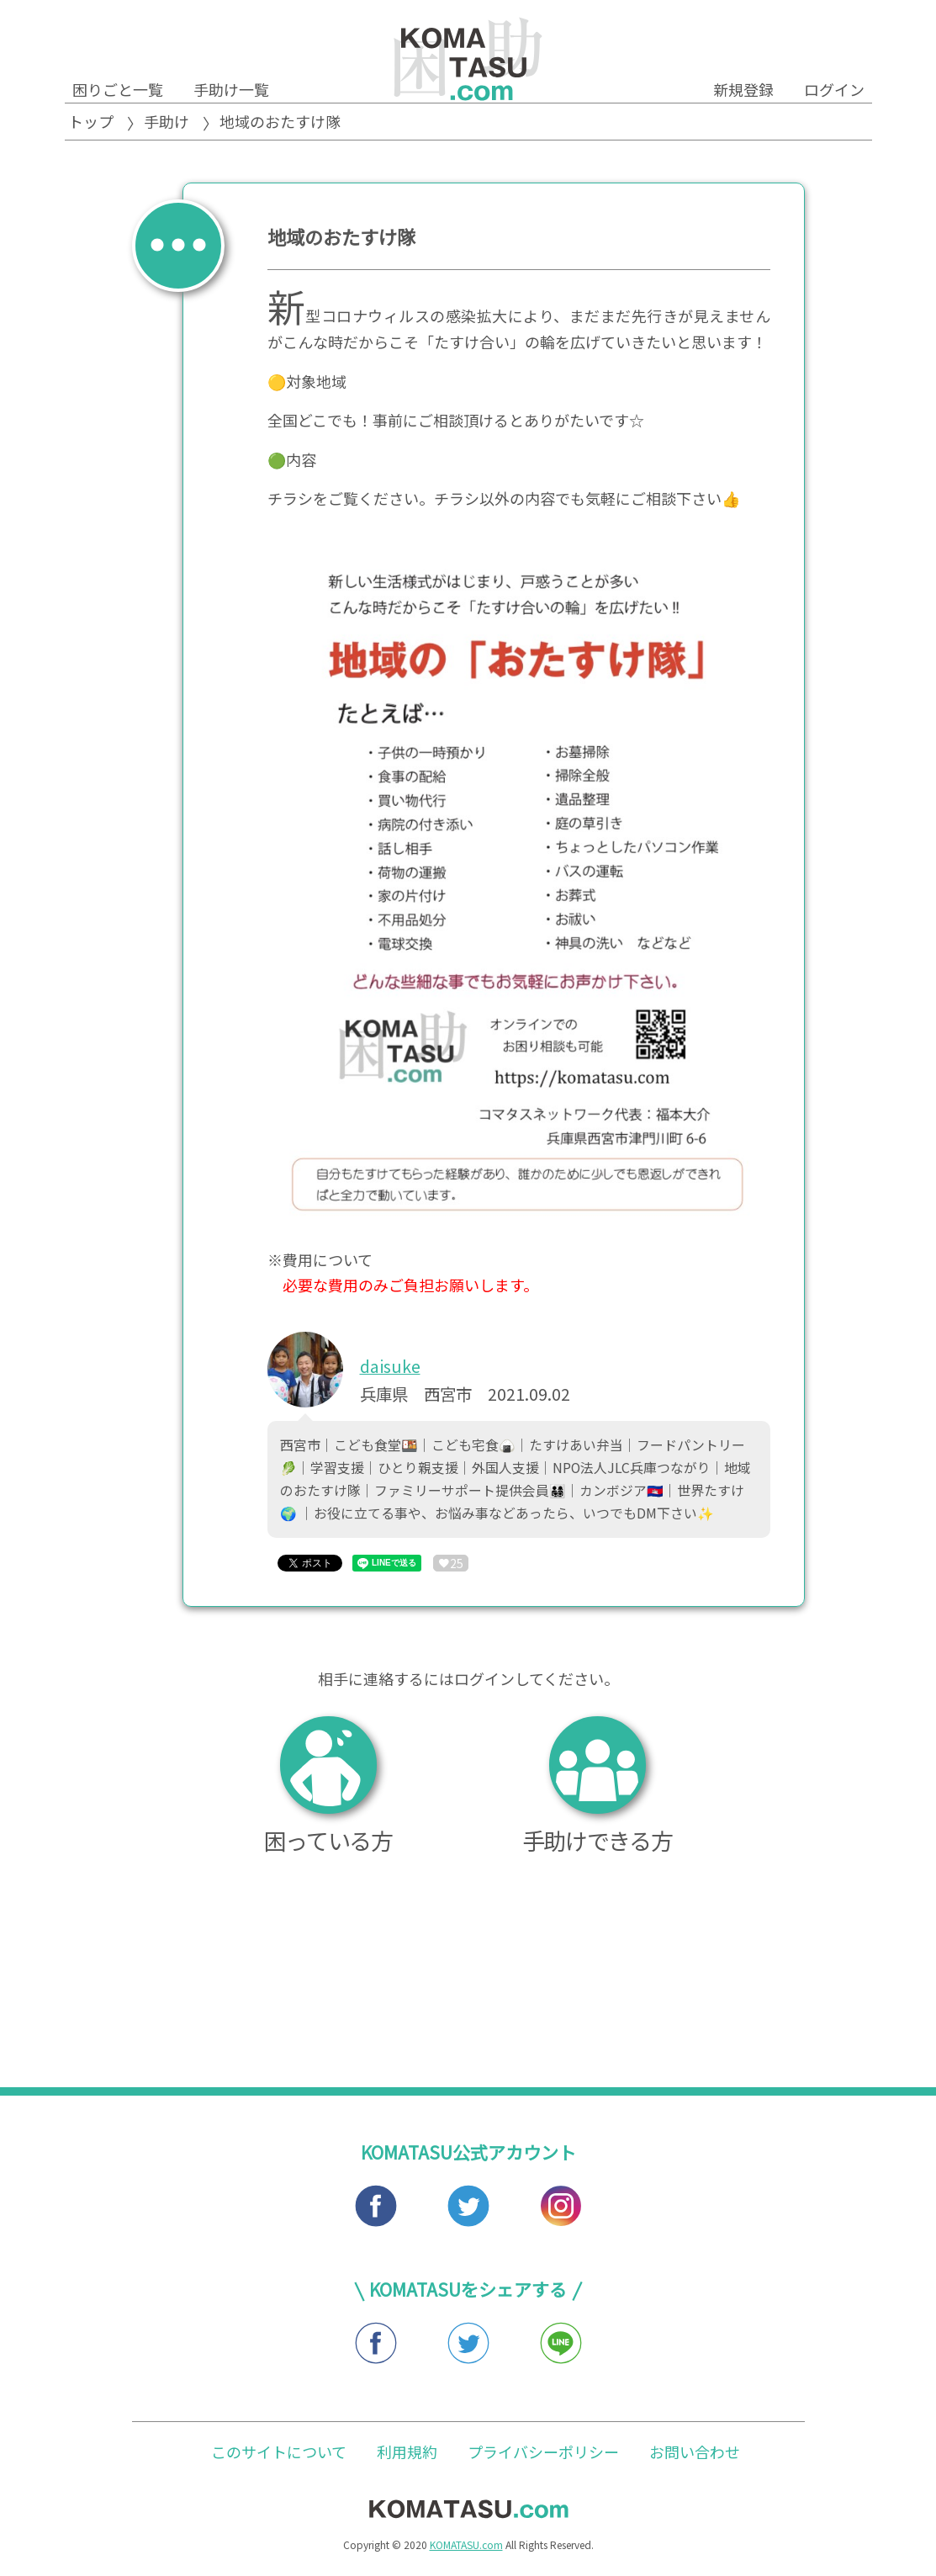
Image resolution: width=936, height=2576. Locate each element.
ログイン (834, 89)
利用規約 (407, 2456)
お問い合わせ (694, 2456)
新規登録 (743, 89)
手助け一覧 (231, 89)
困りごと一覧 (117, 89)
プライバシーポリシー (543, 2456)
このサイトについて (278, 2456)
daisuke (390, 1366)
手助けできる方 (597, 1789)
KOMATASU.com (466, 2550)
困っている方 (328, 1789)
